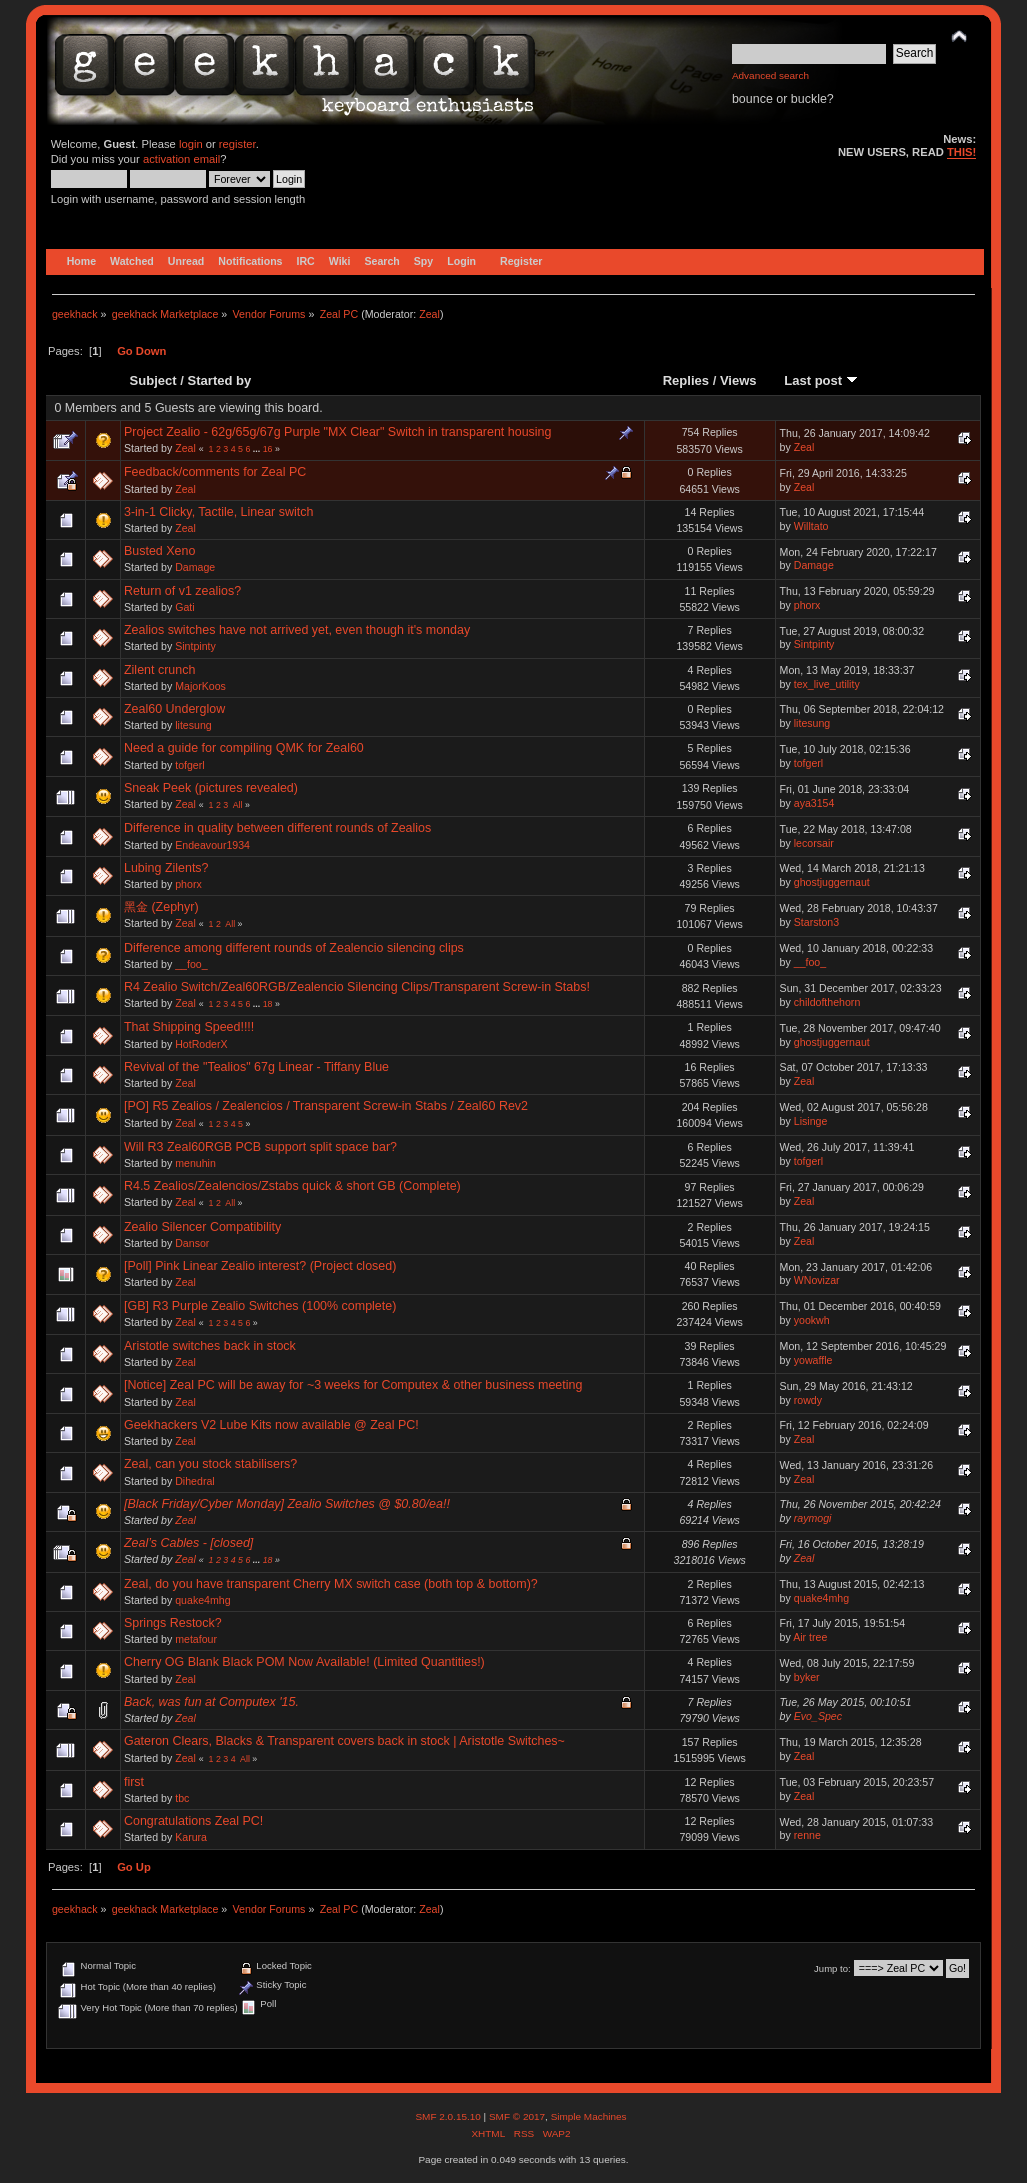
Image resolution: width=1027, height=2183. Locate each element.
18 (268, 1004)
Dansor (192, 1243)
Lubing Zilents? (166, 868)
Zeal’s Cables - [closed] (188, 1543)
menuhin (195, 1163)
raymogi (813, 1518)
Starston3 (816, 922)
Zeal (429, 314)
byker (807, 1677)
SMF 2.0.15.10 (449, 2116)
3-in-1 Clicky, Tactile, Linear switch (218, 512)
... (258, 449)
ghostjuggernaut (832, 882)
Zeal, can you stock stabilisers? (210, 1464)
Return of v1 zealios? (182, 591)
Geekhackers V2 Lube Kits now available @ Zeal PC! (271, 1425)
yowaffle (813, 1360)
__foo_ (191, 964)
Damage (195, 567)
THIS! (961, 152)
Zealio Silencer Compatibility (202, 1227)
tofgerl (189, 765)
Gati (184, 607)
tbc (182, 1798)
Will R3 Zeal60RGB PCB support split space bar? (260, 1147)
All (238, 805)
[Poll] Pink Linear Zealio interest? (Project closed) (260, 1266)
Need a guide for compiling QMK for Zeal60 (244, 748)
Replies (686, 380)
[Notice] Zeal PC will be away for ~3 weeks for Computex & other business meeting (353, 1385)
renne (807, 1835)
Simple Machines (589, 2116)
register (237, 144)
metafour (196, 1639)
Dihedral (194, 1481)
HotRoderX (201, 1044)
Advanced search (770, 75)
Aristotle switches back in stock (210, 1346)
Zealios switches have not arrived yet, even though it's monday (297, 630)
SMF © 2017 (517, 2116)
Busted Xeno (159, 551)
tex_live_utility (827, 684)
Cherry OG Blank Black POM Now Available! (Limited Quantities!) (304, 1662)
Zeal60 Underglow (174, 709)
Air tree (810, 1637)
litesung (193, 725)
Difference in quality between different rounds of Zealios (277, 828)
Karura (191, 1837)
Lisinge (811, 1121)
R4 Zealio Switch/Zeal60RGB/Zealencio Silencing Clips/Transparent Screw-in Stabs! (357, 987)
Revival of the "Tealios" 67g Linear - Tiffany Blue (256, 1067)
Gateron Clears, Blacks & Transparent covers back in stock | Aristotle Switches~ (344, 1741)
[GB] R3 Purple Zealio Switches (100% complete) (260, 1306)
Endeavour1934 (212, 845)
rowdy (808, 1400)
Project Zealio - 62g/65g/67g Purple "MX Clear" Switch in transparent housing (337, 432)
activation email (181, 159)
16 (268, 449)
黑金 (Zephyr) (161, 907)
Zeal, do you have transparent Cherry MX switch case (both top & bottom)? (331, 1584)
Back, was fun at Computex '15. (211, 1702)
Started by (220, 380)
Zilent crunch (159, 670)
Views (738, 380)
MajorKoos (200, 686)
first (134, 1782)
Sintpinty (195, 646)
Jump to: (832, 1968)
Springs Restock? (173, 1623)
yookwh (812, 1320)
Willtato (811, 526)
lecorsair (814, 843)
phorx (807, 605)
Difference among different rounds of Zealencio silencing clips (294, 948)
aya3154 (814, 803)
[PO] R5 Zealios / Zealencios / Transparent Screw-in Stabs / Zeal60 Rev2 (326, 1106)
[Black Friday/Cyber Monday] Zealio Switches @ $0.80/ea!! (287, 1504)
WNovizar (817, 1280)
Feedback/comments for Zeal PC (215, 472)
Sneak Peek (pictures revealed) (211, 788)
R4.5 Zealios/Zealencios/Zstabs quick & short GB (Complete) (292, 1186)
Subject (153, 380)
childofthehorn (827, 1002)
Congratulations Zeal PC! (193, 1821)
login (191, 144)
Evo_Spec (818, 1716)
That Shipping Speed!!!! (189, 1027)
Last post (821, 380)
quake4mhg (202, 1600)
